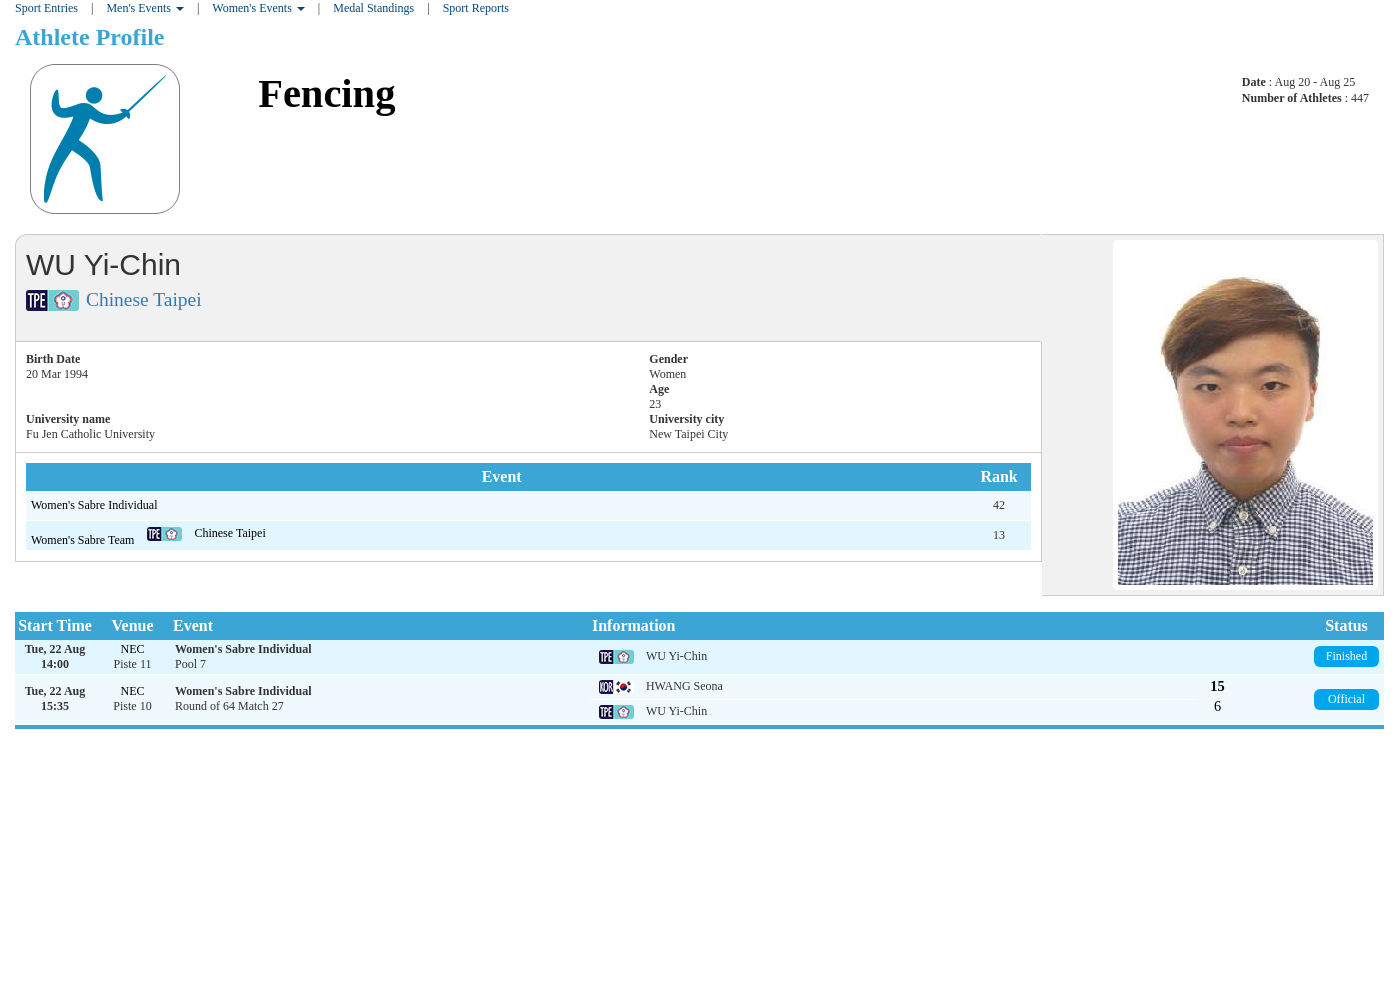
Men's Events (145, 8)
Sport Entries (46, 8)
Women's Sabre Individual (94, 505)
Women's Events (258, 8)
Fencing (326, 93)
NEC (133, 649)
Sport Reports (476, 8)
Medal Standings (373, 8)
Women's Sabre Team (84, 540)
